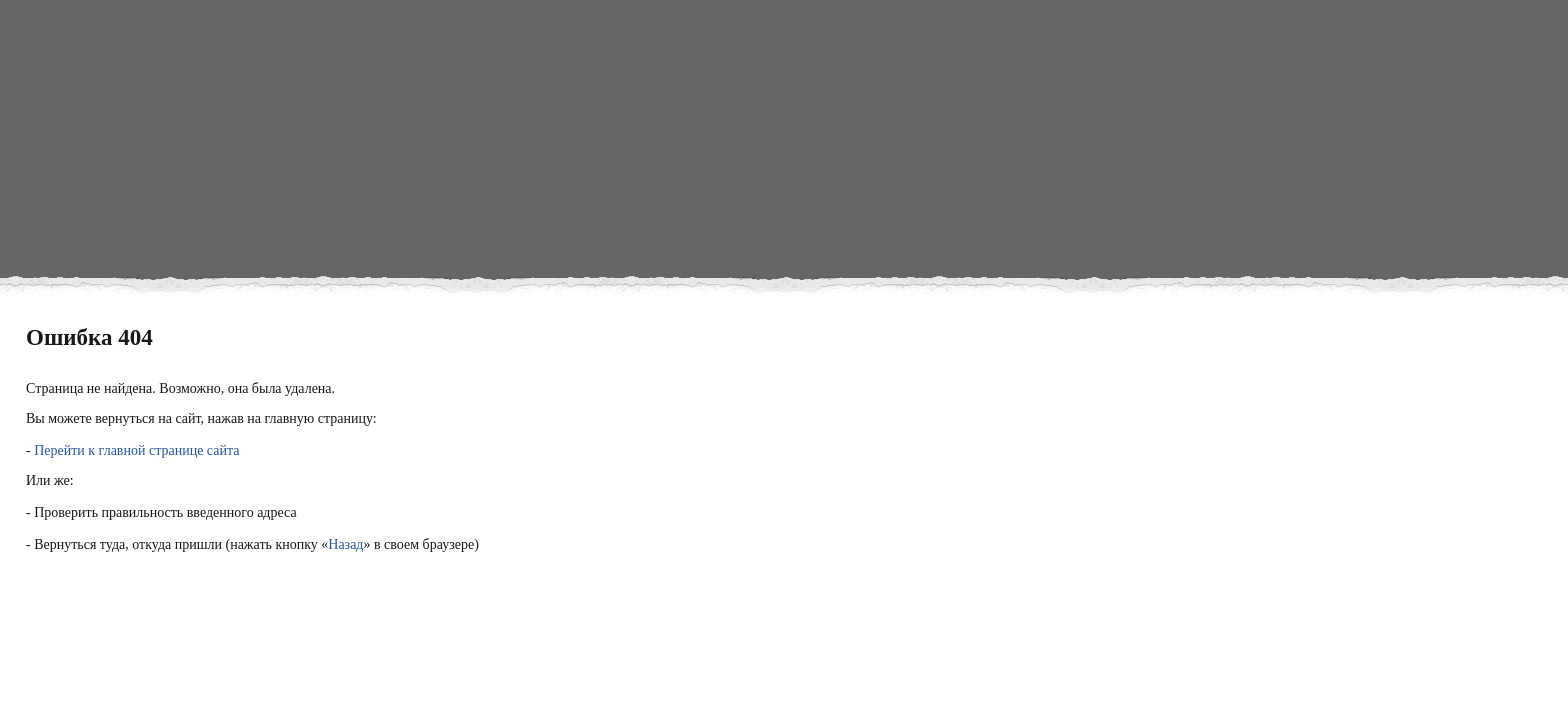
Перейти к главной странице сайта (136, 450)
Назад (345, 544)
